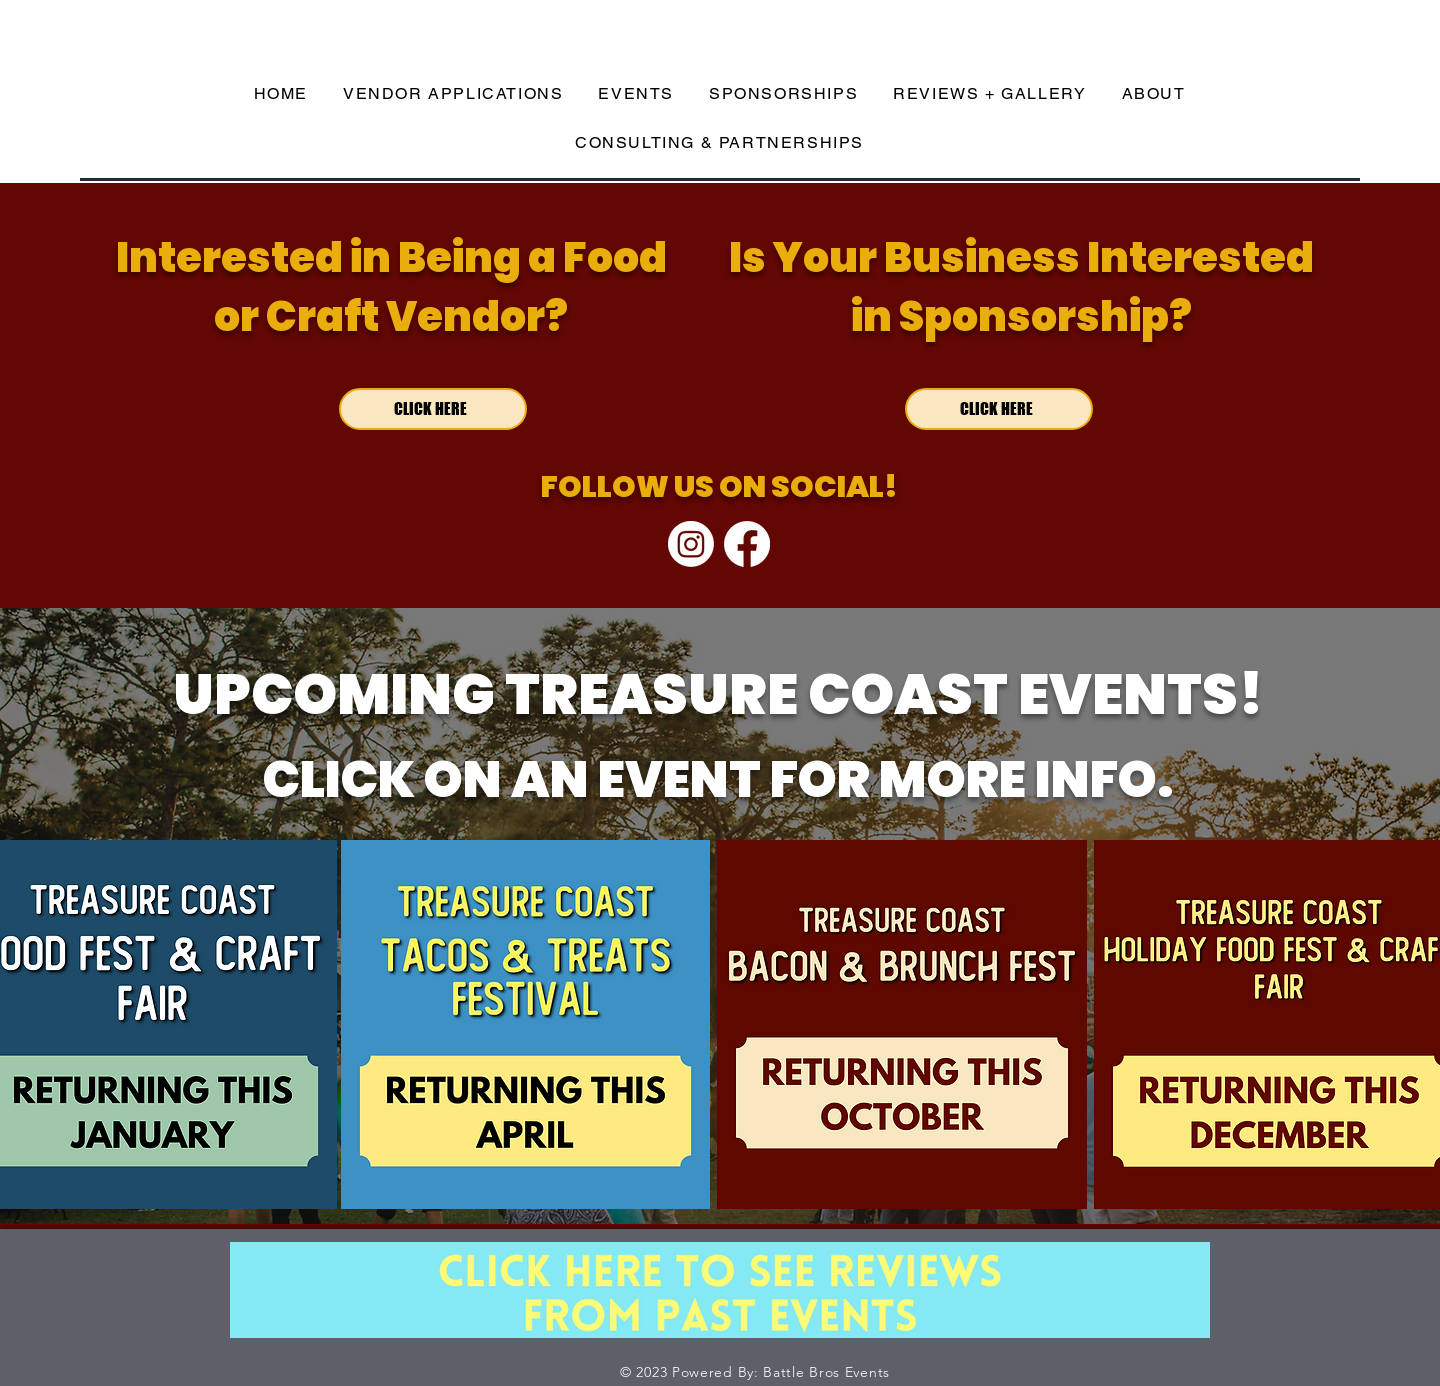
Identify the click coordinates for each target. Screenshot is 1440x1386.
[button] (636, 94)
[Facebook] (747, 544)
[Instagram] (691, 544)
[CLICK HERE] (433, 409)
